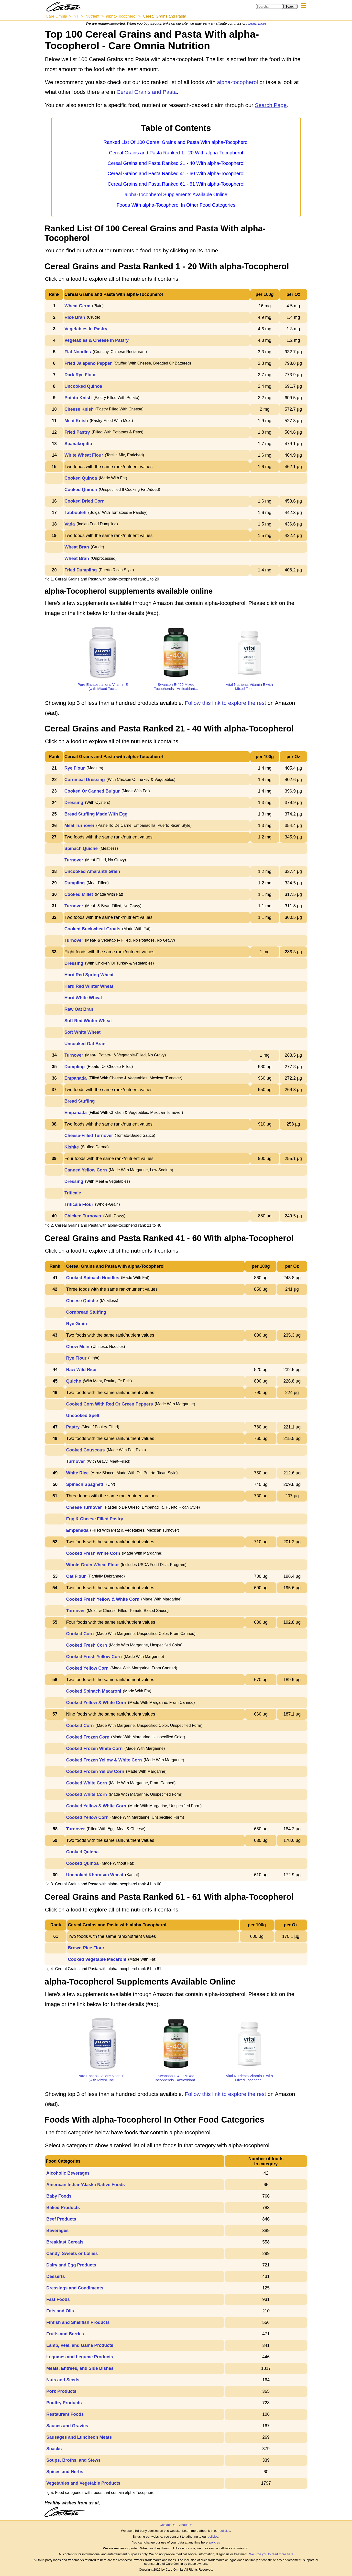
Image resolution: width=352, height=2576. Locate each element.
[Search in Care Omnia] (269, 6)
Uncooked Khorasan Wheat (94, 1874)
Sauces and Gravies (67, 2425)
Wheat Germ (77, 305)
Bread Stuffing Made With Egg (96, 814)
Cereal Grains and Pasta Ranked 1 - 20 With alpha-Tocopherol (176, 152)
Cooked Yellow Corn (87, 1668)
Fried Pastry (77, 432)
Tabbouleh (76, 512)
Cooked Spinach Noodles (92, 1277)
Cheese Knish (79, 409)
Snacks (54, 2448)
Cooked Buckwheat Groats (93, 928)
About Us (185, 2525)
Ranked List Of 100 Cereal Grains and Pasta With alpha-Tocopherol (176, 142)
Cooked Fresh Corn (86, 1645)
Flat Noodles (78, 351)
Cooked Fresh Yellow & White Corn (103, 1599)
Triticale (73, 1193)
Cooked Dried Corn (85, 501)
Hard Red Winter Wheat (89, 986)
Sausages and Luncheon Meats (79, 2437)
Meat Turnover (80, 825)
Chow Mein (77, 1346)
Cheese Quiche (82, 1300)
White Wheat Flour (84, 455)
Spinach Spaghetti (85, 1484)
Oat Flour (76, 1576)
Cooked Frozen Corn (88, 1737)
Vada (70, 524)
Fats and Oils (60, 2310)
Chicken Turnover (83, 1215)
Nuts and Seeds (62, 2379)
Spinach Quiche (81, 848)
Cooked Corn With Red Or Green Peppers (109, 1404)
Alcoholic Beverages (67, 2173)
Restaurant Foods (65, 2414)
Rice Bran (75, 317)
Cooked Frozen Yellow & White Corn (104, 1760)
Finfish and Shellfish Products (78, 2322)
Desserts (55, 2276)
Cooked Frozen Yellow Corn (95, 1771)
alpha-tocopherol (237, 82)
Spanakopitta (78, 443)
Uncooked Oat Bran (85, 1043)
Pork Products (61, 2391)
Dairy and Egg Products (71, 2265)
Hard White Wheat (83, 997)
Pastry (73, 1427)
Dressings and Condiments (74, 2288)
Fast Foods (58, 2299)
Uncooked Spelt (82, 1415)
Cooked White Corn (86, 1783)
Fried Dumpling (81, 570)
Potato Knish (78, 397)
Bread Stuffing (80, 1101)
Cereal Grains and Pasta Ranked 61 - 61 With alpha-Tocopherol (176, 184)
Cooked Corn (80, 1633)
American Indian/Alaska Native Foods (85, 2184)
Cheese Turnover (84, 1507)
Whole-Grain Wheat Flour (92, 1564)
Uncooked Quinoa (83, 386)
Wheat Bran (77, 547)
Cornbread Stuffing (86, 1312)
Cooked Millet (79, 894)
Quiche (73, 1381)
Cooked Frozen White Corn (94, 1748)
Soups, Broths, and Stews (73, 2460)
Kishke (72, 1147)
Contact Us (167, 2525)
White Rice (77, 1472)
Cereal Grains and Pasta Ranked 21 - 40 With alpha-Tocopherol (176, 163)
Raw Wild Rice (81, 1369)
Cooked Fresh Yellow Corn (94, 1656)
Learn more (257, 23)
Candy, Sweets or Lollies (72, 2253)
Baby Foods (58, 2196)
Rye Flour (75, 768)
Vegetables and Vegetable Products (83, 2483)
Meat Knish (76, 420)
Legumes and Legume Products (79, 2356)
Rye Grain (76, 1323)
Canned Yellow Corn (86, 1170)
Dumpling (75, 882)
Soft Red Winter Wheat (88, 1020)
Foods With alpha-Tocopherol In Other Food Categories (176, 205)
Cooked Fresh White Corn (93, 1553)
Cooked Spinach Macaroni (93, 1691)
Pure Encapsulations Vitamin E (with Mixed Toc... (102, 686)
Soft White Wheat (83, 1032)
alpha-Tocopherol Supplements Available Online (176, 194)
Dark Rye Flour (80, 374)
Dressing (74, 802)
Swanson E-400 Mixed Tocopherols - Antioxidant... (176, 686)
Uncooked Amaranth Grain (92, 871)
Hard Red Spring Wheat (89, 974)
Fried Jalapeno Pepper (88, 363)
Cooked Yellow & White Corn (96, 1702)
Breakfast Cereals (64, 2242)
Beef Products (61, 2219)
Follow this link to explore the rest (225, 703)
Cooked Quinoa (81, 478)
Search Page (270, 105)
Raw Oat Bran (79, 1009)
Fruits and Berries (65, 2333)
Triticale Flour (79, 1204)
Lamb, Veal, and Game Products (79, 2345)
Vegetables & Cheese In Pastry (97, 340)
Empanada (76, 1078)
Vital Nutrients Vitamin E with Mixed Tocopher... (249, 686)
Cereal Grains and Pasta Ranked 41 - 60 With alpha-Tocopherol (176, 173)
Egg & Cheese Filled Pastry (94, 1518)
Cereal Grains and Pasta (147, 92)
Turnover (74, 860)
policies (225, 2531)
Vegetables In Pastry (86, 328)
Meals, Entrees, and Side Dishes (79, 2368)
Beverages (57, 2230)
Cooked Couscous (85, 1450)
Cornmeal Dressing (85, 779)
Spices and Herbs (64, 2471)
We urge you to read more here (271, 2554)
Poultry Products (64, 2402)
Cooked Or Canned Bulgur (92, 791)
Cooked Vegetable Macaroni (97, 1959)
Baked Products (63, 2207)
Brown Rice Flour (86, 1947)
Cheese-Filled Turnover (89, 1135)
